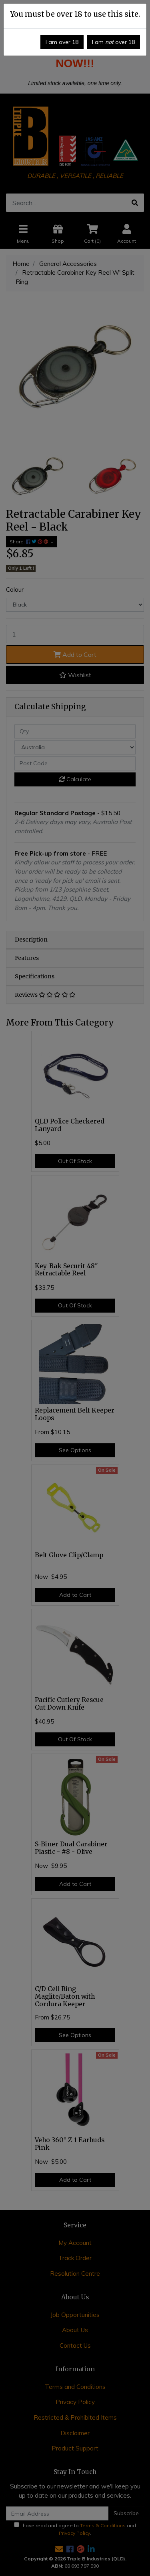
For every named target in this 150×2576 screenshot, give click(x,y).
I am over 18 (62, 42)
